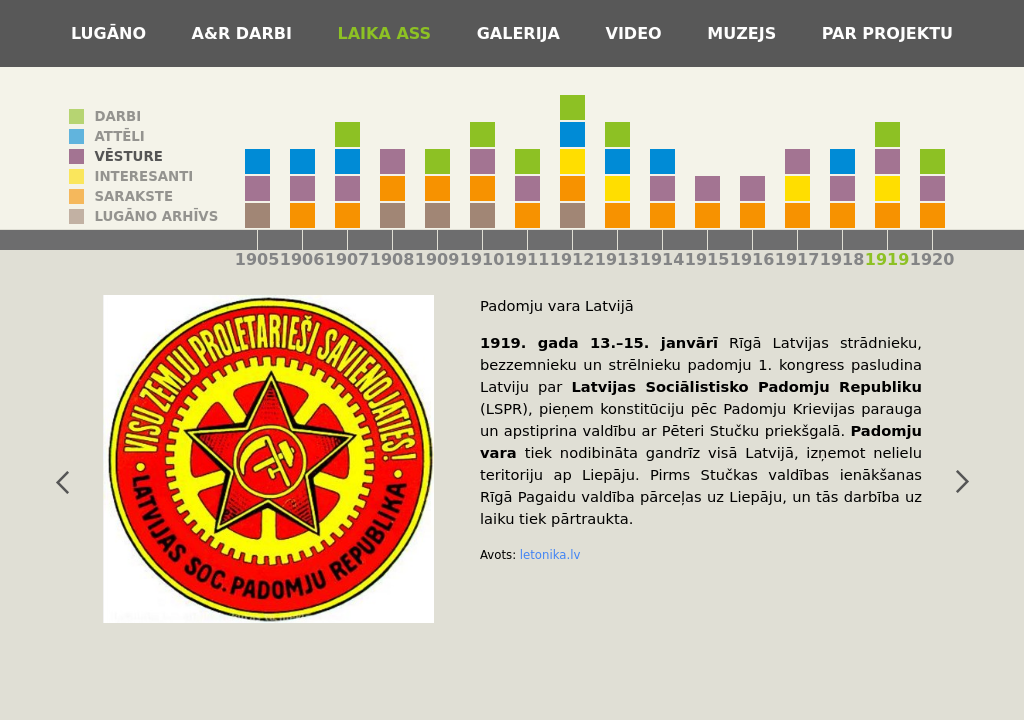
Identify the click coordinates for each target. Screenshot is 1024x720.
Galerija (521, 33)
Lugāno (111, 33)
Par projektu (887, 33)
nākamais (962, 482)
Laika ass (387, 33)
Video (637, 33)
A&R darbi (245, 33)
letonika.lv (550, 555)
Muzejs (744, 33)
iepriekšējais (62, 482)
